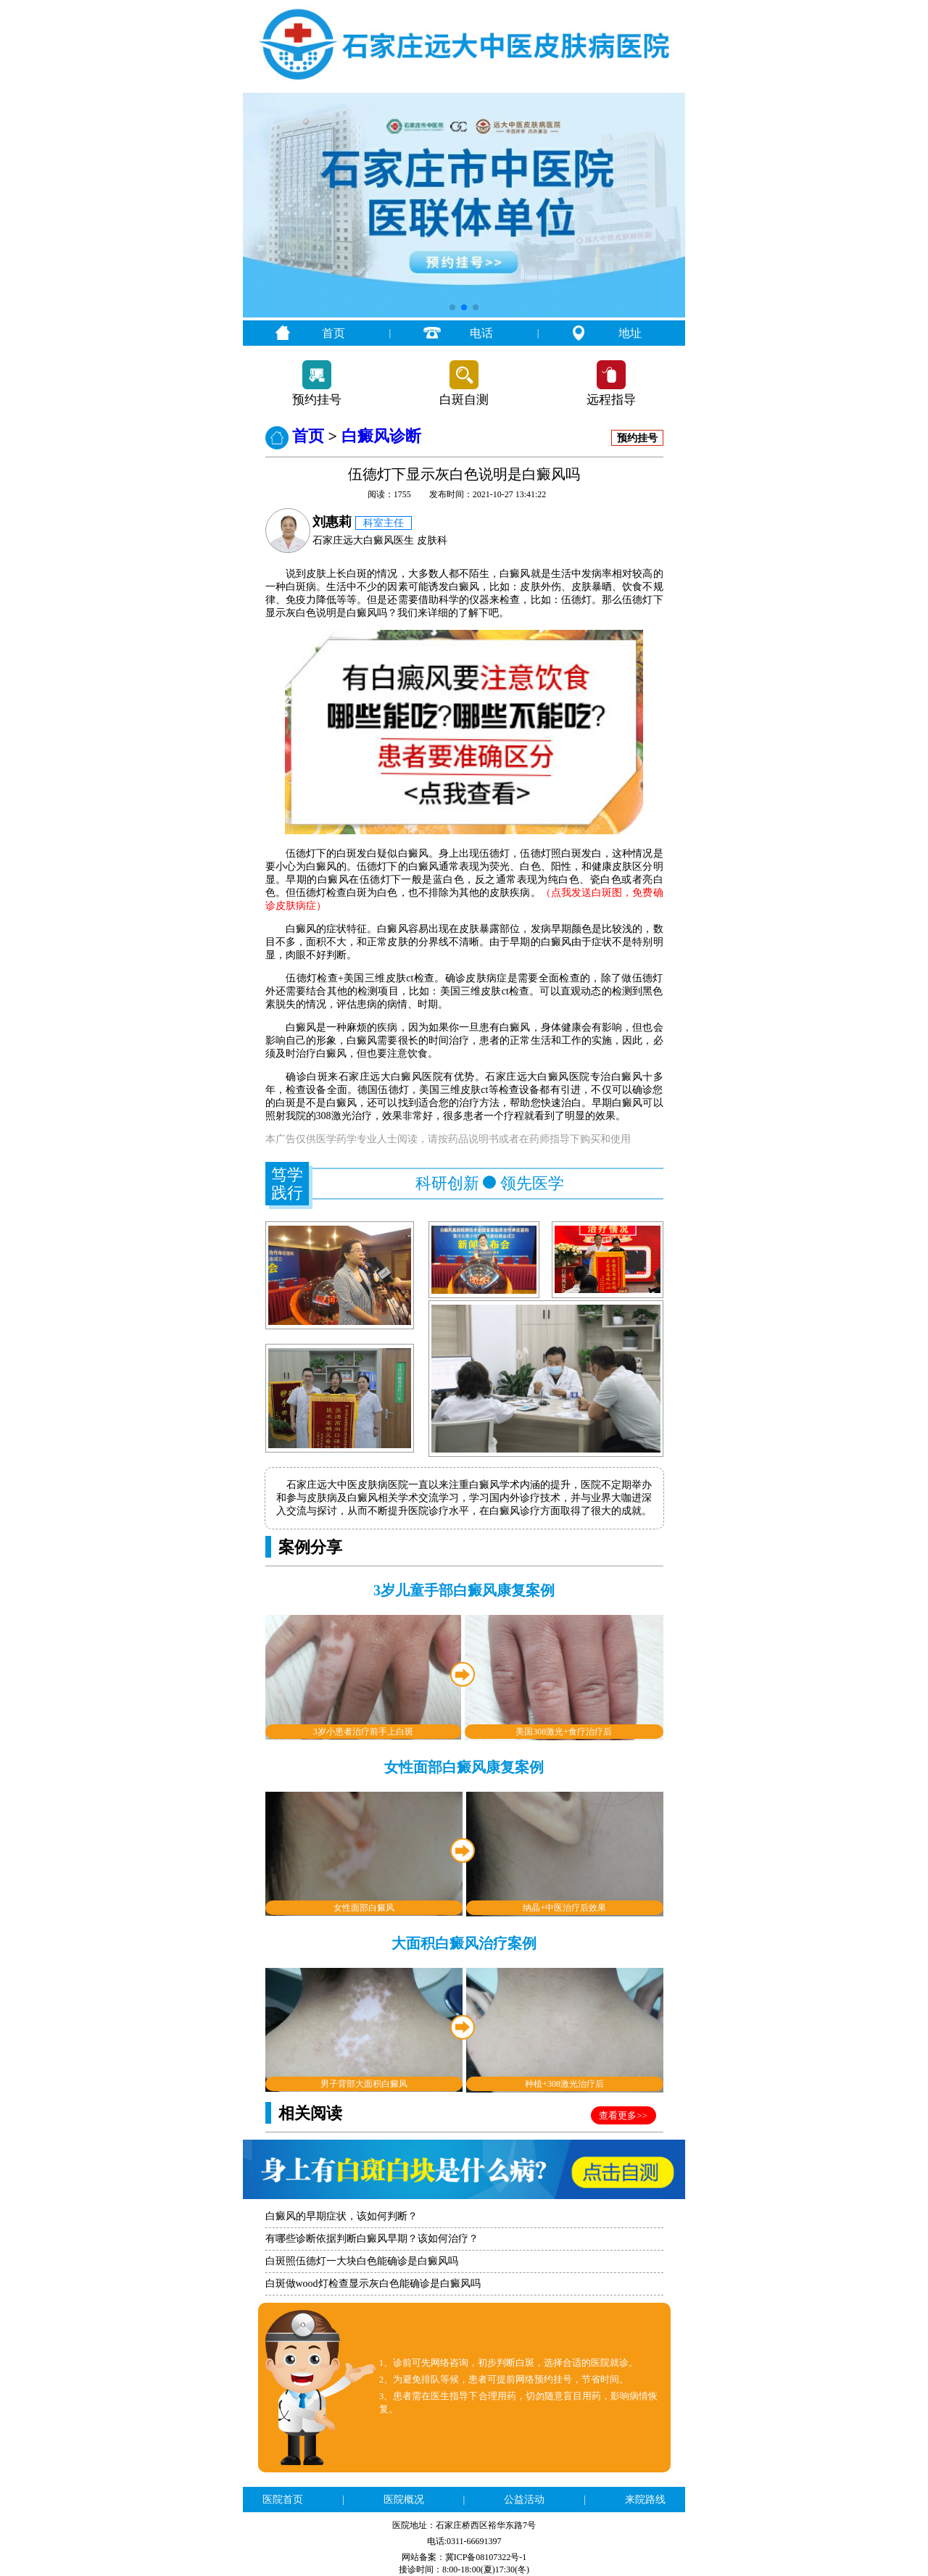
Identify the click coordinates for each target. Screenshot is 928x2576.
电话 (481, 333)
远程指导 (611, 400)
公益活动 (524, 2499)
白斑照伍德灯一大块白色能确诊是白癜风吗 (361, 2261)
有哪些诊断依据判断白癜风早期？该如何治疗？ (371, 2238)
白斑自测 (464, 400)
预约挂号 (316, 400)
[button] (452, 307)
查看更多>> (623, 2115)
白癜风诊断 (381, 436)
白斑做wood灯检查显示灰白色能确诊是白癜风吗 (373, 2283)
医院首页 (282, 2499)
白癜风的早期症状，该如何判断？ (341, 2216)
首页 (333, 333)
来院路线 (645, 2499)
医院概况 (404, 2499)
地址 (630, 333)
